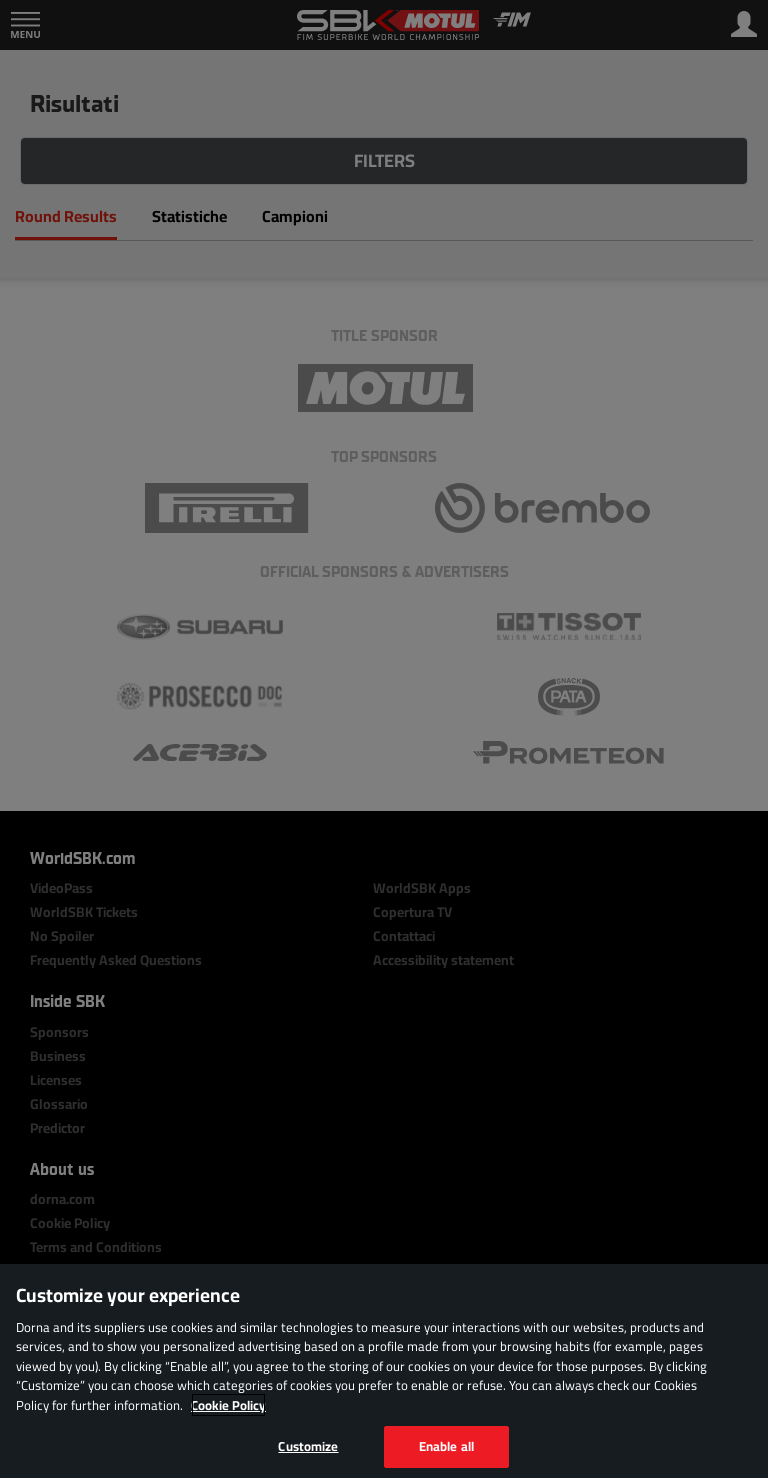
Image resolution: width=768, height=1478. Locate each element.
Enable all (446, 1446)
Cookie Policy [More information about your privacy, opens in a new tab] (228, 1405)
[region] (384, 1371)
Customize (308, 1446)
